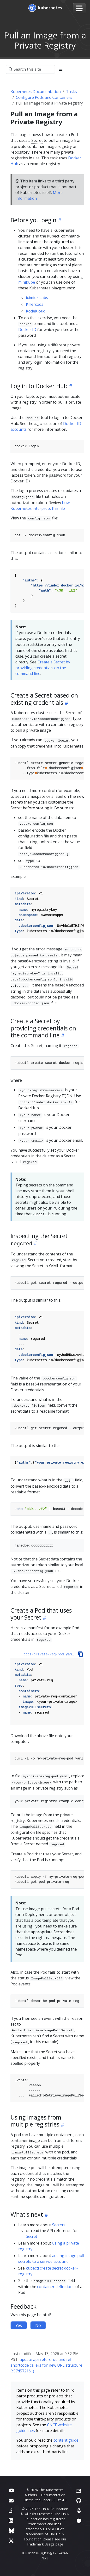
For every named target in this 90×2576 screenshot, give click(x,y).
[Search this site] (30, 69)
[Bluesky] (11, 2530)
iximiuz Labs (37, 297)
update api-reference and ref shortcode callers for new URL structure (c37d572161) (46, 2365)
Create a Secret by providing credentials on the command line (42, 667)
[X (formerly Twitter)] (11, 2540)
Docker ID (27, 329)
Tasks (71, 91)
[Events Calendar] (79, 2520)
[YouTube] (11, 2490)
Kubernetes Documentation (36, 91)
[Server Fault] (10, 2510)
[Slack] (79, 2510)
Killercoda (34, 304)
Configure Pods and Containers (44, 97)
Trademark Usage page (45, 2544)
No (38, 2325)
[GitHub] (78, 2500)
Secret (37, 140)
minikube (26, 282)
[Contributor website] (78, 2490)
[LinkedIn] (11, 2520)
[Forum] (11, 2500)
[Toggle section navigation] (61, 69)
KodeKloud (35, 311)
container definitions (55, 2286)
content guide (66, 2440)
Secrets (58, 2224)
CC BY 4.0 (58, 2500)
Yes (18, 2325)
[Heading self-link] (58, 220)
